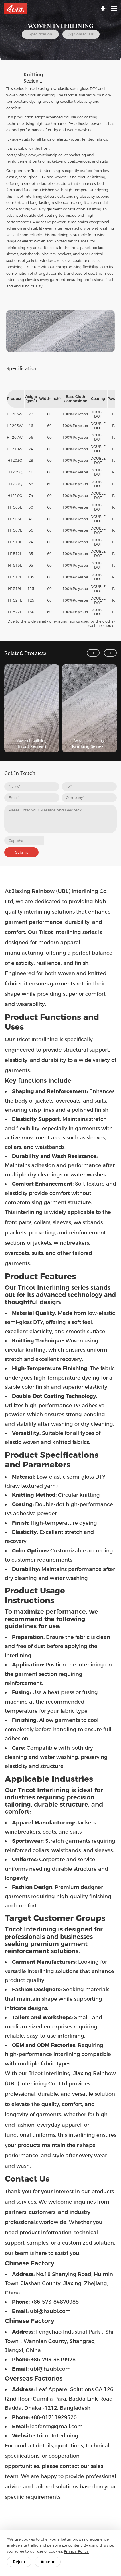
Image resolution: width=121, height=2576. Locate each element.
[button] (93, 653)
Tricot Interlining (45, 171)
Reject (19, 2561)
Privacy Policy (76, 2551)
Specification (40, 34)
